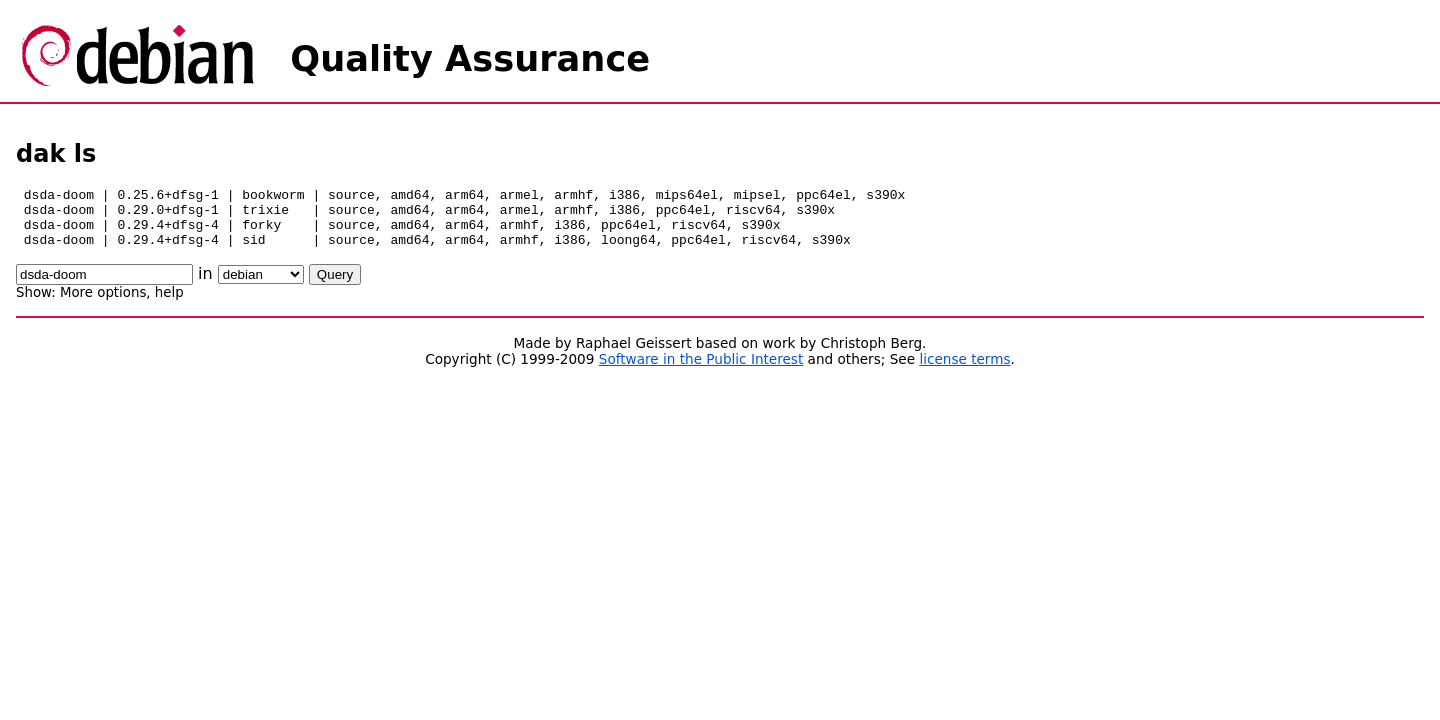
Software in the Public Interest (701, 371)
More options (103, 304)
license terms (964, 371)
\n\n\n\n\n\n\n (261, 286)
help (169, 304)
